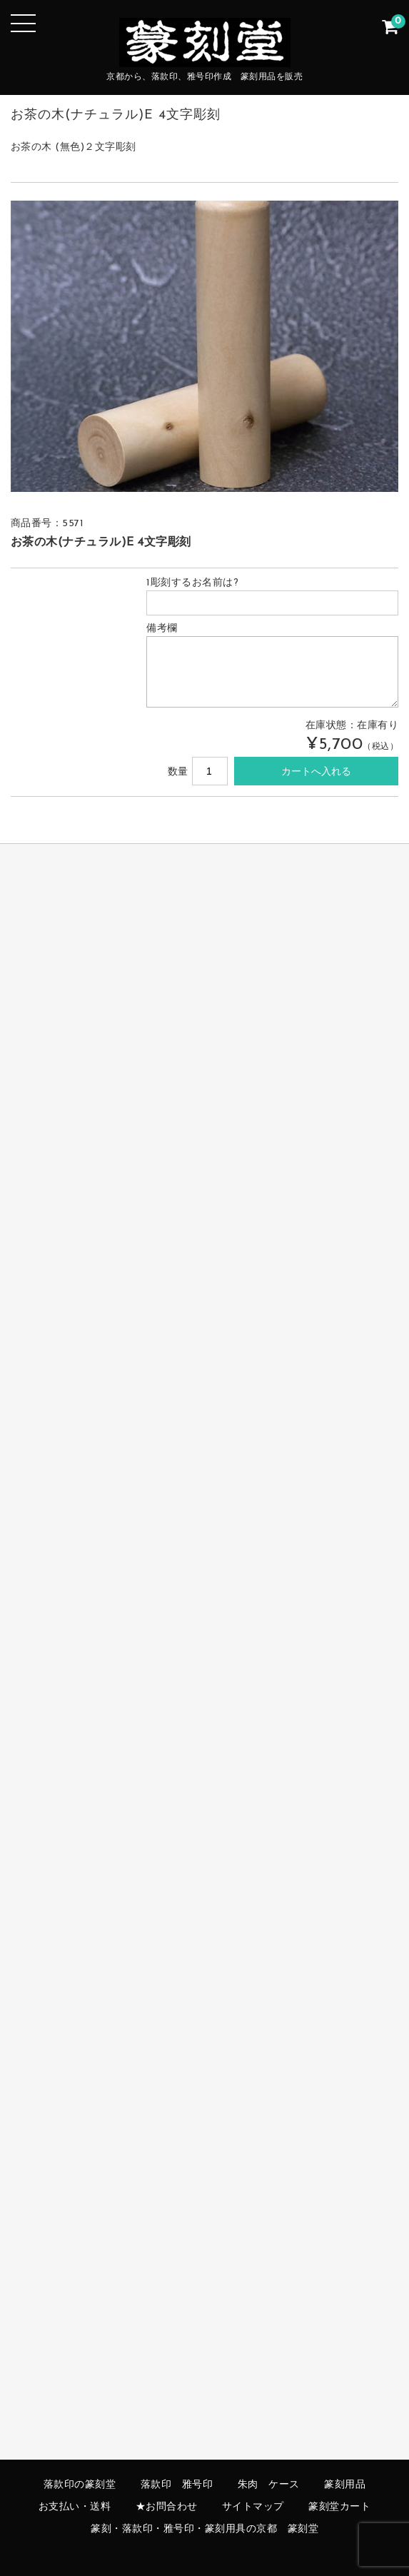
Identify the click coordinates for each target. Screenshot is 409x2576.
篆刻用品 (344, 2485)
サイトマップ (253, 2507)
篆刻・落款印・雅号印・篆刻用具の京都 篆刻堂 (204, 2529)
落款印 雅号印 (177, 2485)
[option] (205, 346)
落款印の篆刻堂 (80, 2485)
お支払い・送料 (75, 2507)
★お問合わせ (167, 2507)
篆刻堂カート (339, 2507)
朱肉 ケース (269, 2485)
